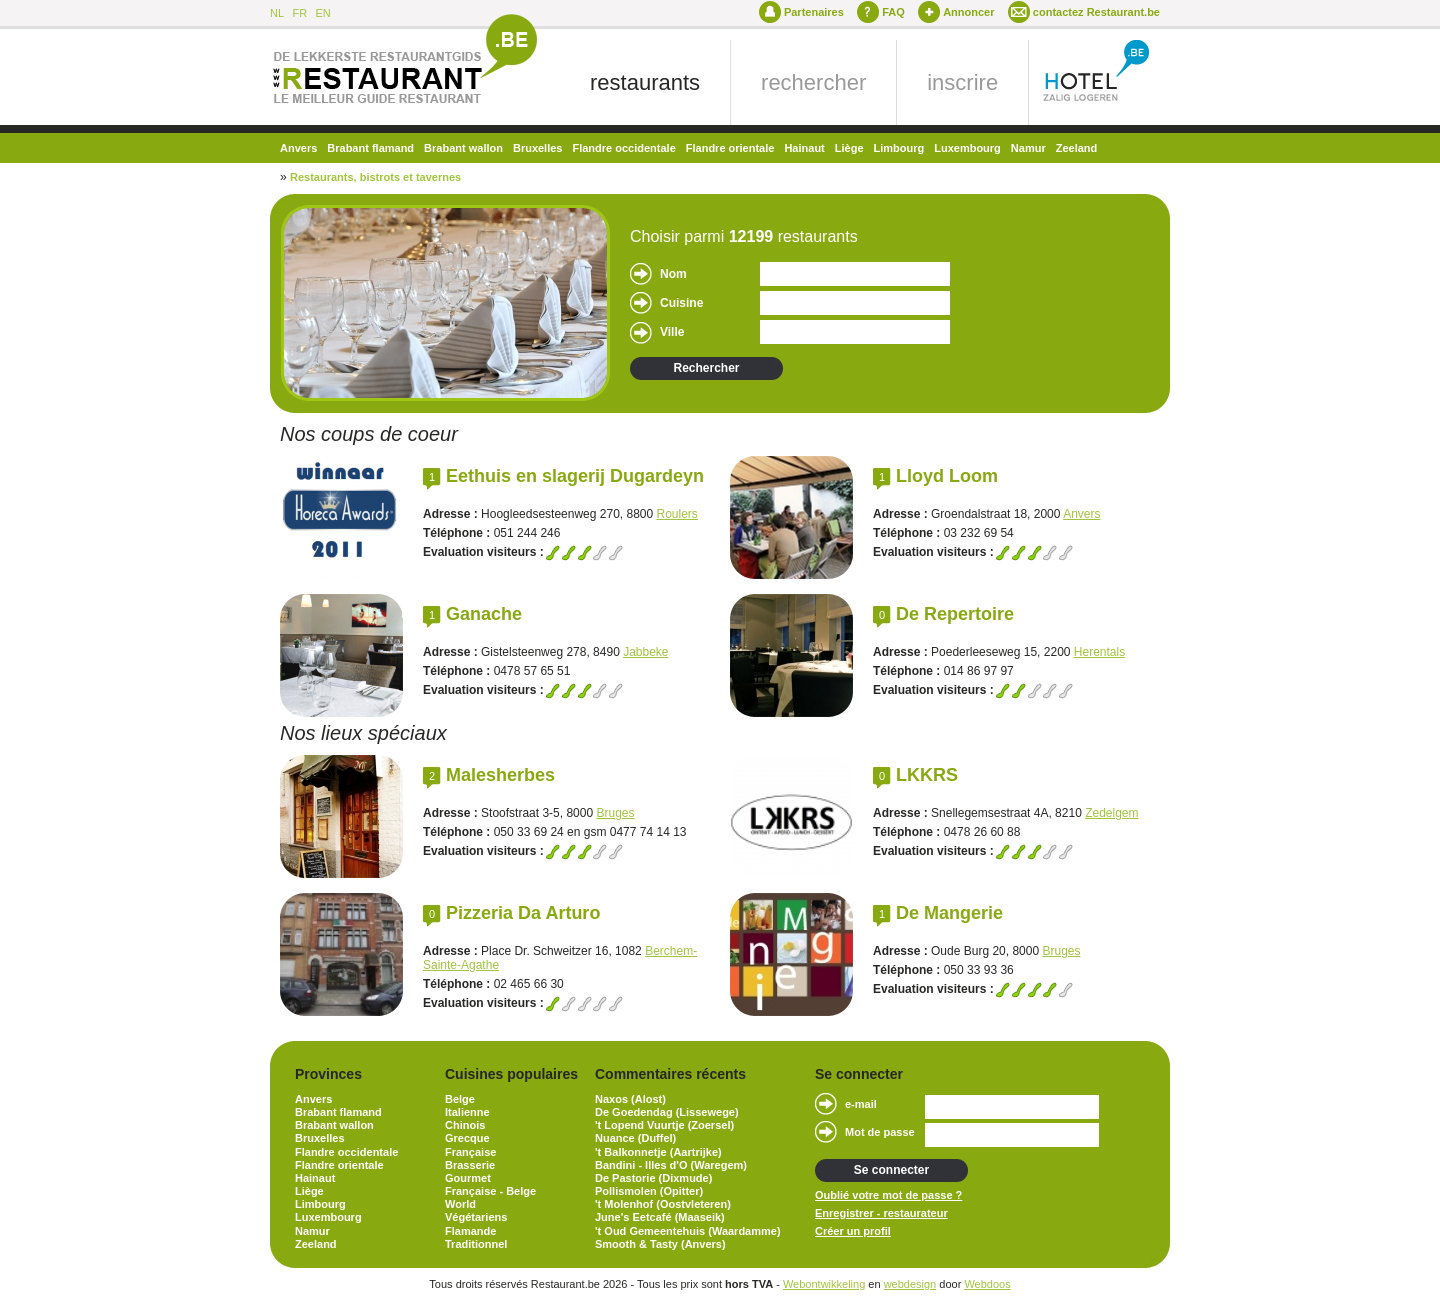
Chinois (465, 1125)
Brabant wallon (463, 148)
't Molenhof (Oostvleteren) (663, 1204)
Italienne (467, 1112)
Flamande (470, 1231)
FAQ (893, 12)
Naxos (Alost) (630, 1099)
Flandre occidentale (623, 148)
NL (277, 13)
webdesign (910, 1284)
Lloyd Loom (947, 476)
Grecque (467, 1138)
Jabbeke (645, 652)
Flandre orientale (730, 148)
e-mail (861, 1104)
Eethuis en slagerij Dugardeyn (575, 476)
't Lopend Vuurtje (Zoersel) (664, 1125)
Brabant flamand (370, 148)
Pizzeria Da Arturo (523, 913)
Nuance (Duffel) (635, 1138)
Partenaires (814, 12)
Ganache (484, 614)
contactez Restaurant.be (1096, 12)
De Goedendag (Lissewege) (667, 1112)
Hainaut (804, 148)
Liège (849, 148)
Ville (672, 332)
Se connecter (891, 1170)
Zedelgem (1111, 813)
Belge (460, 1099)
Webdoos (987, 1284)
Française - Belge (490, 1191)
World (460, 1204)
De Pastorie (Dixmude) (653, 1178)
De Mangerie (949, 913)
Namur (1028, 148)
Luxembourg (967, 148)
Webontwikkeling (824, 1284)
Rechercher (706, 368)
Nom (673, 274)
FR (299, 13)
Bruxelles (538, 148)
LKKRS (927, 775)
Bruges (615, 813)
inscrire (962, 82)
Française (470, 1152)
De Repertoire (955, 614)
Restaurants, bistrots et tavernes (375, 177)
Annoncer (968, 12)
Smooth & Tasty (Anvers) (660, 1244)
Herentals (1099, 652)
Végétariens (476, 1217)
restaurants (645, 82)
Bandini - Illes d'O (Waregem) (671, 1165)
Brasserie (470, 1165)
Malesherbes (500, 775)
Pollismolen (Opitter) (649, 1191)
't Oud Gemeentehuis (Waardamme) (688, 1231)
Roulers (677, 514)
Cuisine (681, 303)
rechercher (813, 82)
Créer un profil (853, 1231)
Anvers (298, 148)
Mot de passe (880, 1132)
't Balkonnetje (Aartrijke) (658, 1152)
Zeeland (1077, 148)
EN (322, 13)
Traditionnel (476, 1244)
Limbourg (899, 148)
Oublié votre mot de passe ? (888, 1195)
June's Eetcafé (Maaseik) (660, 1217)
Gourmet (468, 1178)
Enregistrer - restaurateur (881, 1213)
